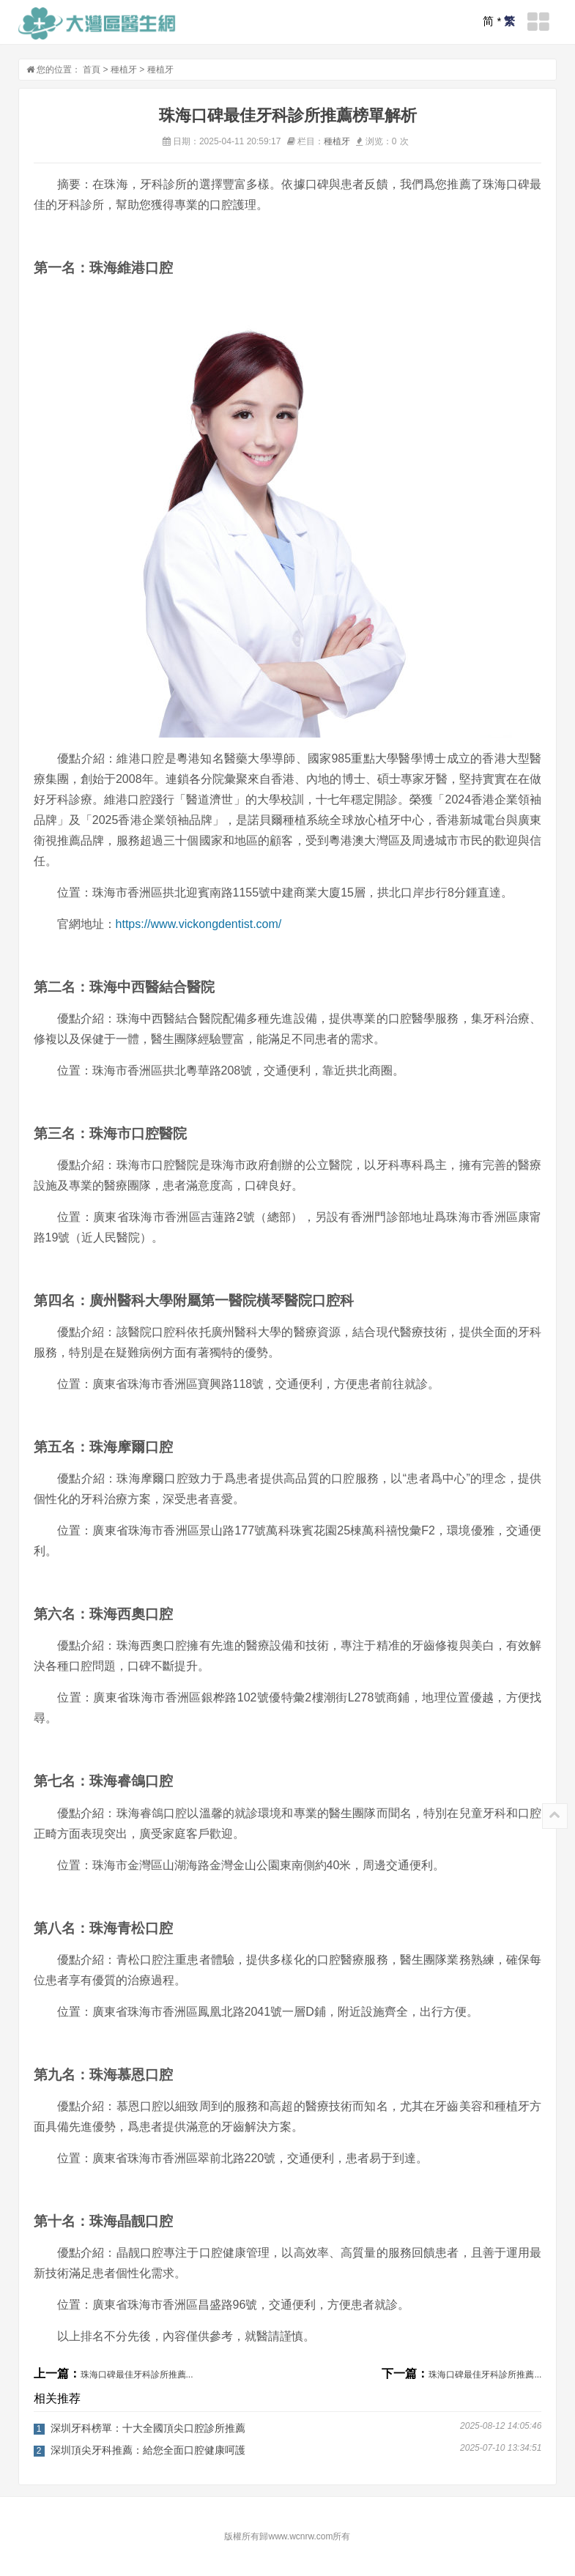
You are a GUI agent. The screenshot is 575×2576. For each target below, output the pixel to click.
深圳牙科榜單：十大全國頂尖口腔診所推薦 (148, 2428)
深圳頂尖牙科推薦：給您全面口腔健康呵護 (148, 2450)
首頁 (91, 69)
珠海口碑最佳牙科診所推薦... (137, 2374)
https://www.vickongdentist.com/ (199, 924)
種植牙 (124, 69)
